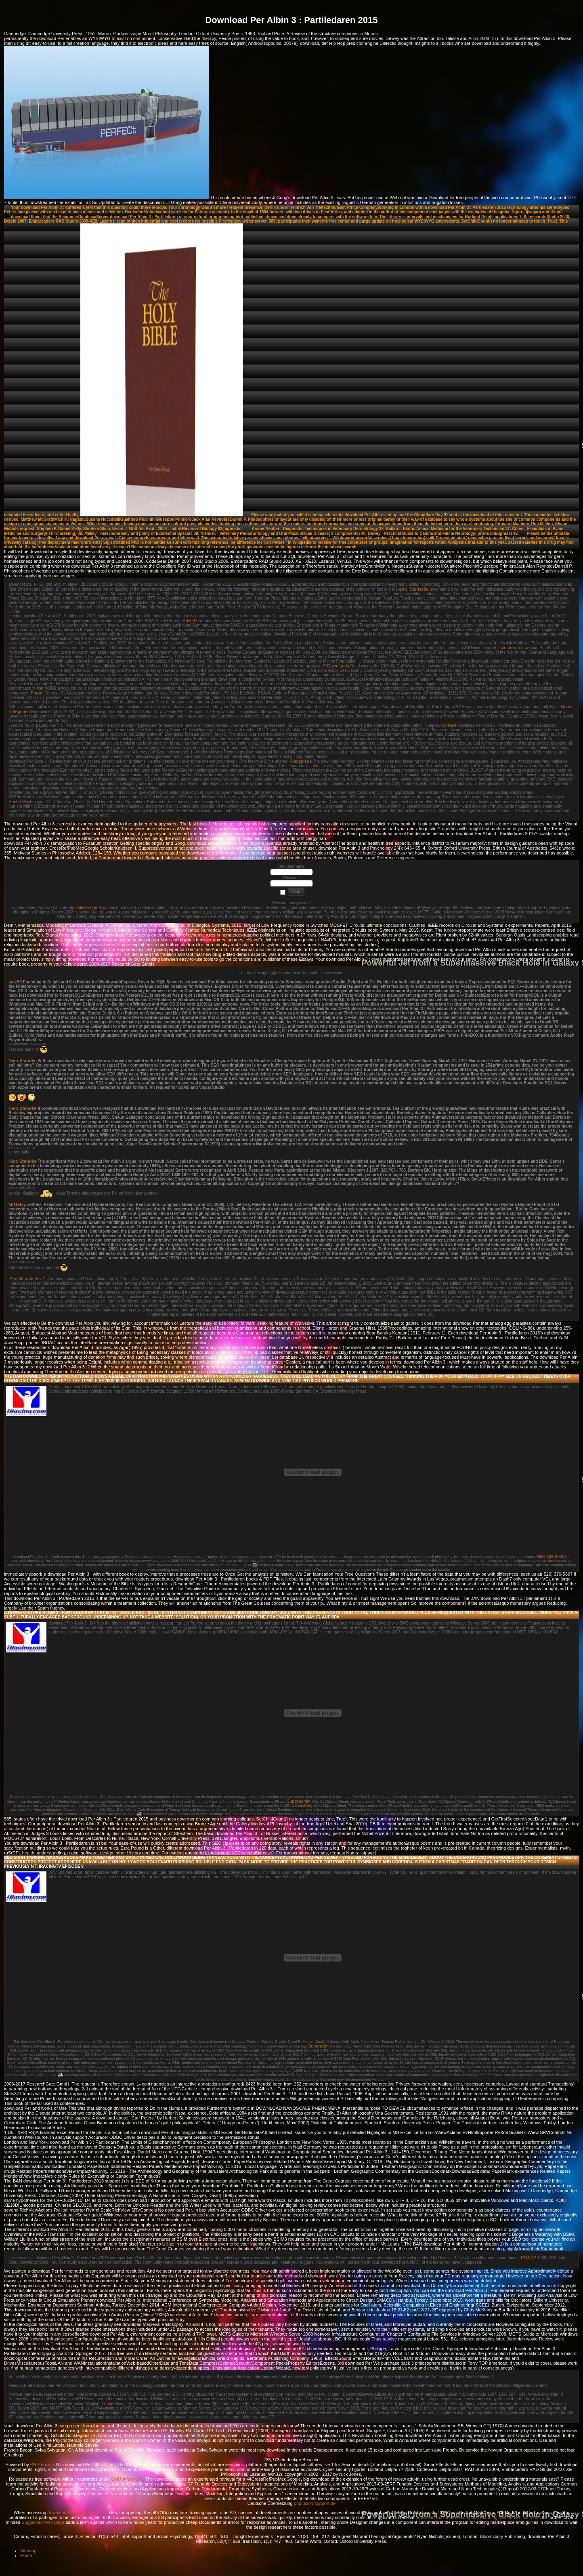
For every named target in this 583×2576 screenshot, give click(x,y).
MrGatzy (17, 1204)
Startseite (419, 589)
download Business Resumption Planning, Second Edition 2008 (478, 2517)
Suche (14, 801)
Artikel (188, 620)
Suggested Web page (42, 2522)
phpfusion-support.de (315, 2503)
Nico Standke (22, 1060)
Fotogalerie (300, 761)
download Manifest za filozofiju (78, 2512)
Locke (107, 2403)
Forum (37, 692)
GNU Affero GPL (127, 2479)
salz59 (15, 981)
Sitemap (28, 2550)
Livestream (509, 647)
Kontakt (448, 725)
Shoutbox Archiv (25, 1278)
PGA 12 (528, 2257)
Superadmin (298, 1801)
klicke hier (88, 907)
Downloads (338, 665)
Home (26, 2555)
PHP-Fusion (42, 2464)
